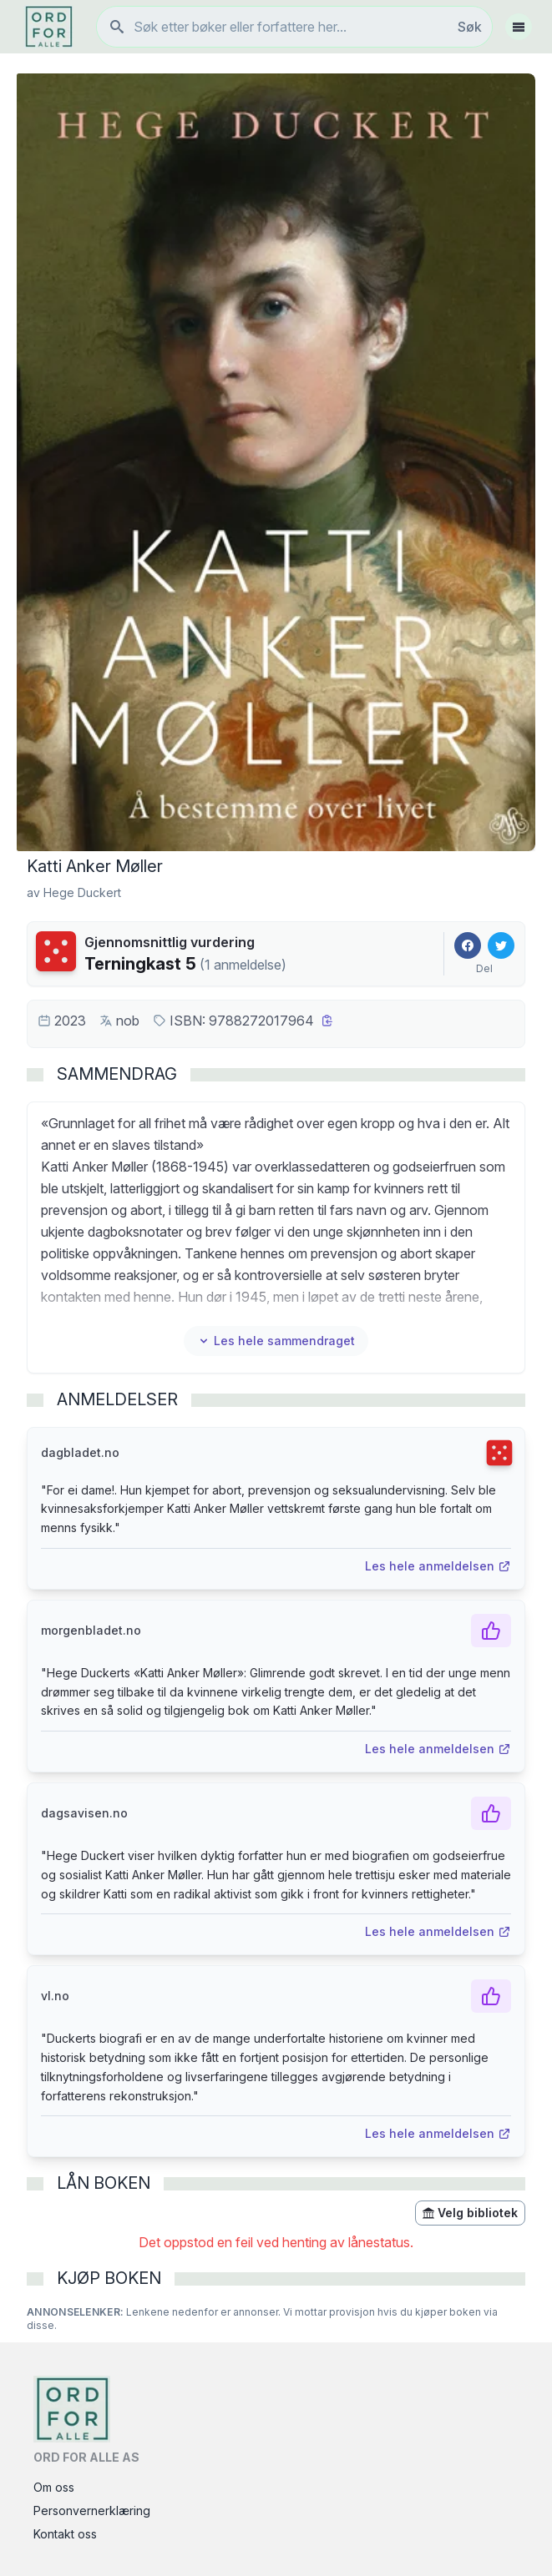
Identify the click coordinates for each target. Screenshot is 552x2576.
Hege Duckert (82, 892)
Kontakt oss (65, 2534)
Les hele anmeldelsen (438, 1566)
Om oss (53, 2487)
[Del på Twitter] (501, 945)
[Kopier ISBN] (327, 1020)
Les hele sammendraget (276, 1340)
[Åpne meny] (518, 26)
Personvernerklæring (91, 2510)
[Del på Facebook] (467, 945)
